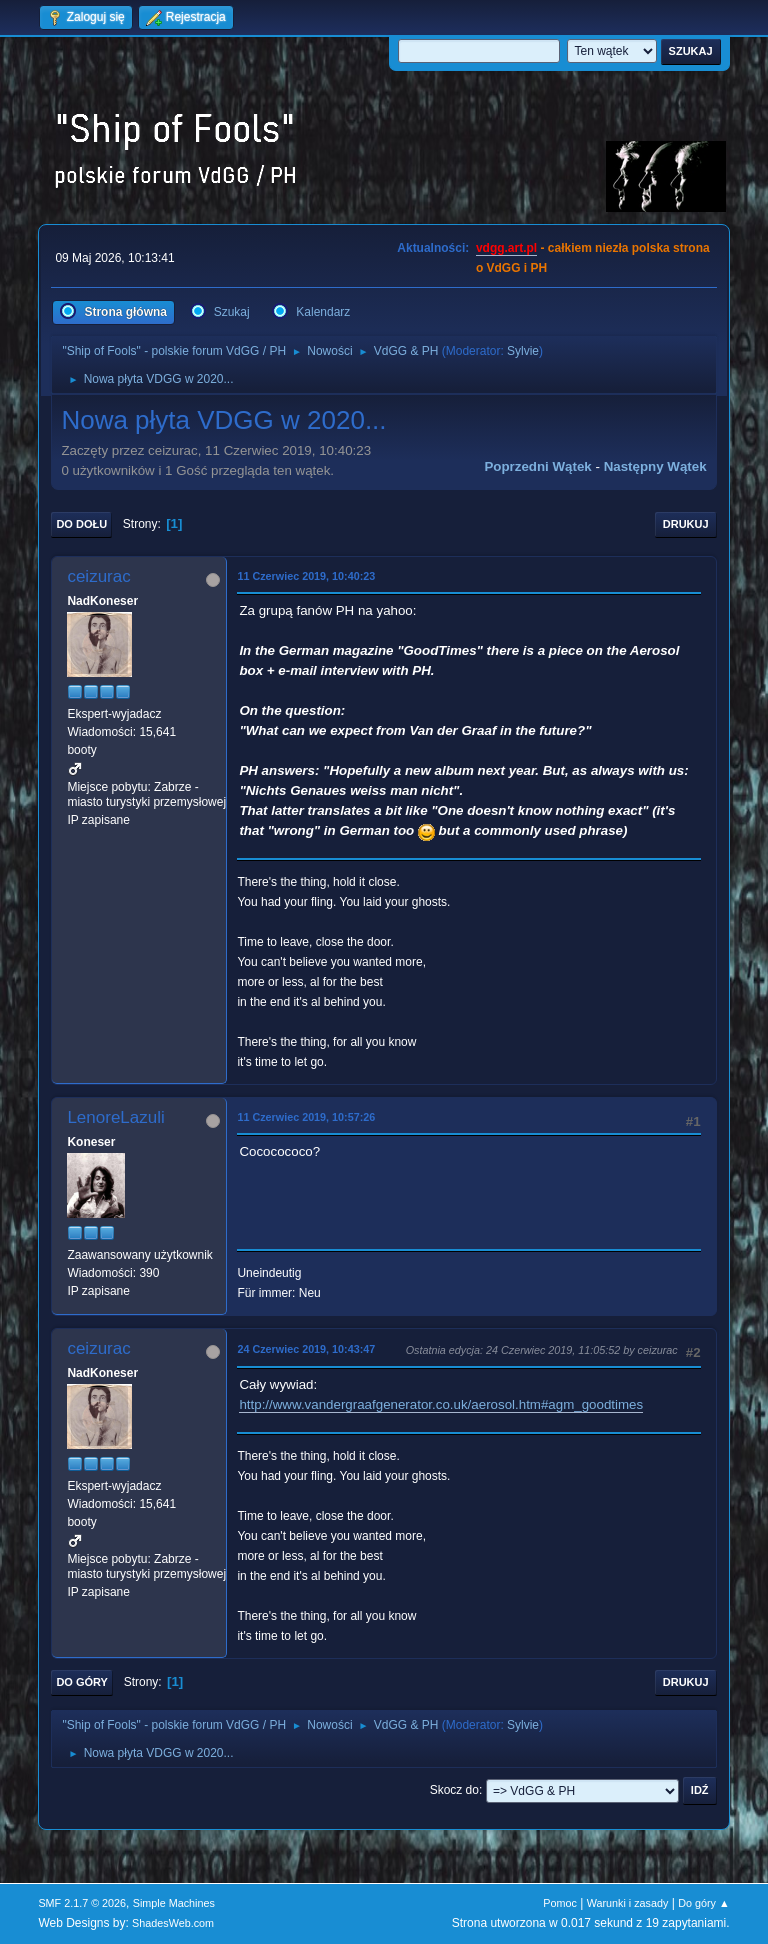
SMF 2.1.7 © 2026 (82, 1903)
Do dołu (81, 524)
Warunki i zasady (628, 1903)
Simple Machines (174, 1903)
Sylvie (523, 351)
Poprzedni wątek (537, 466)
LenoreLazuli (115, 1117)
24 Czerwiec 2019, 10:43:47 (306, 1349)
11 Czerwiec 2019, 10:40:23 (306, 576)
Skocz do (454, 1790)
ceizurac (98, 576)
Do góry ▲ (703, 1903)
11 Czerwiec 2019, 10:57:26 (306, 1117)
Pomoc (560, 1903)
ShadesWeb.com (173, 1923)
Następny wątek (655, 466)
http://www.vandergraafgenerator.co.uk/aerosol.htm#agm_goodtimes (441, 1404)
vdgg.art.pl (506, 248)
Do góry (82, 1682)
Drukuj (686, 524)
